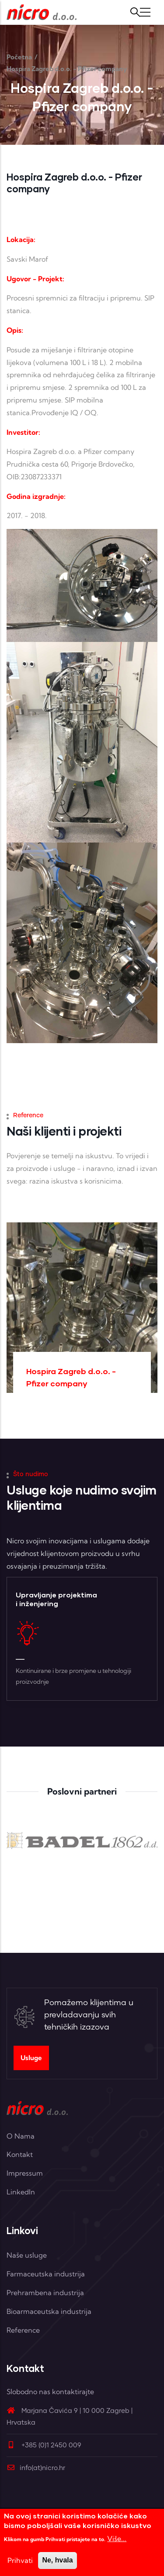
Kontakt (20, 2154)
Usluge (31, 2058)
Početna (19, 57)
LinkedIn (21, 2191)
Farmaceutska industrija (46, 2273)
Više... (116, 2538)
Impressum (25, 2173)
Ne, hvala (57, 2560)
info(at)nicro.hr (36, 2468)
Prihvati (20, 2560)
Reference (23, 2330)
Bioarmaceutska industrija (49, 2311)
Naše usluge (27, 2255)
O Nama (21, 2136)
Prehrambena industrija (45, 2292)
